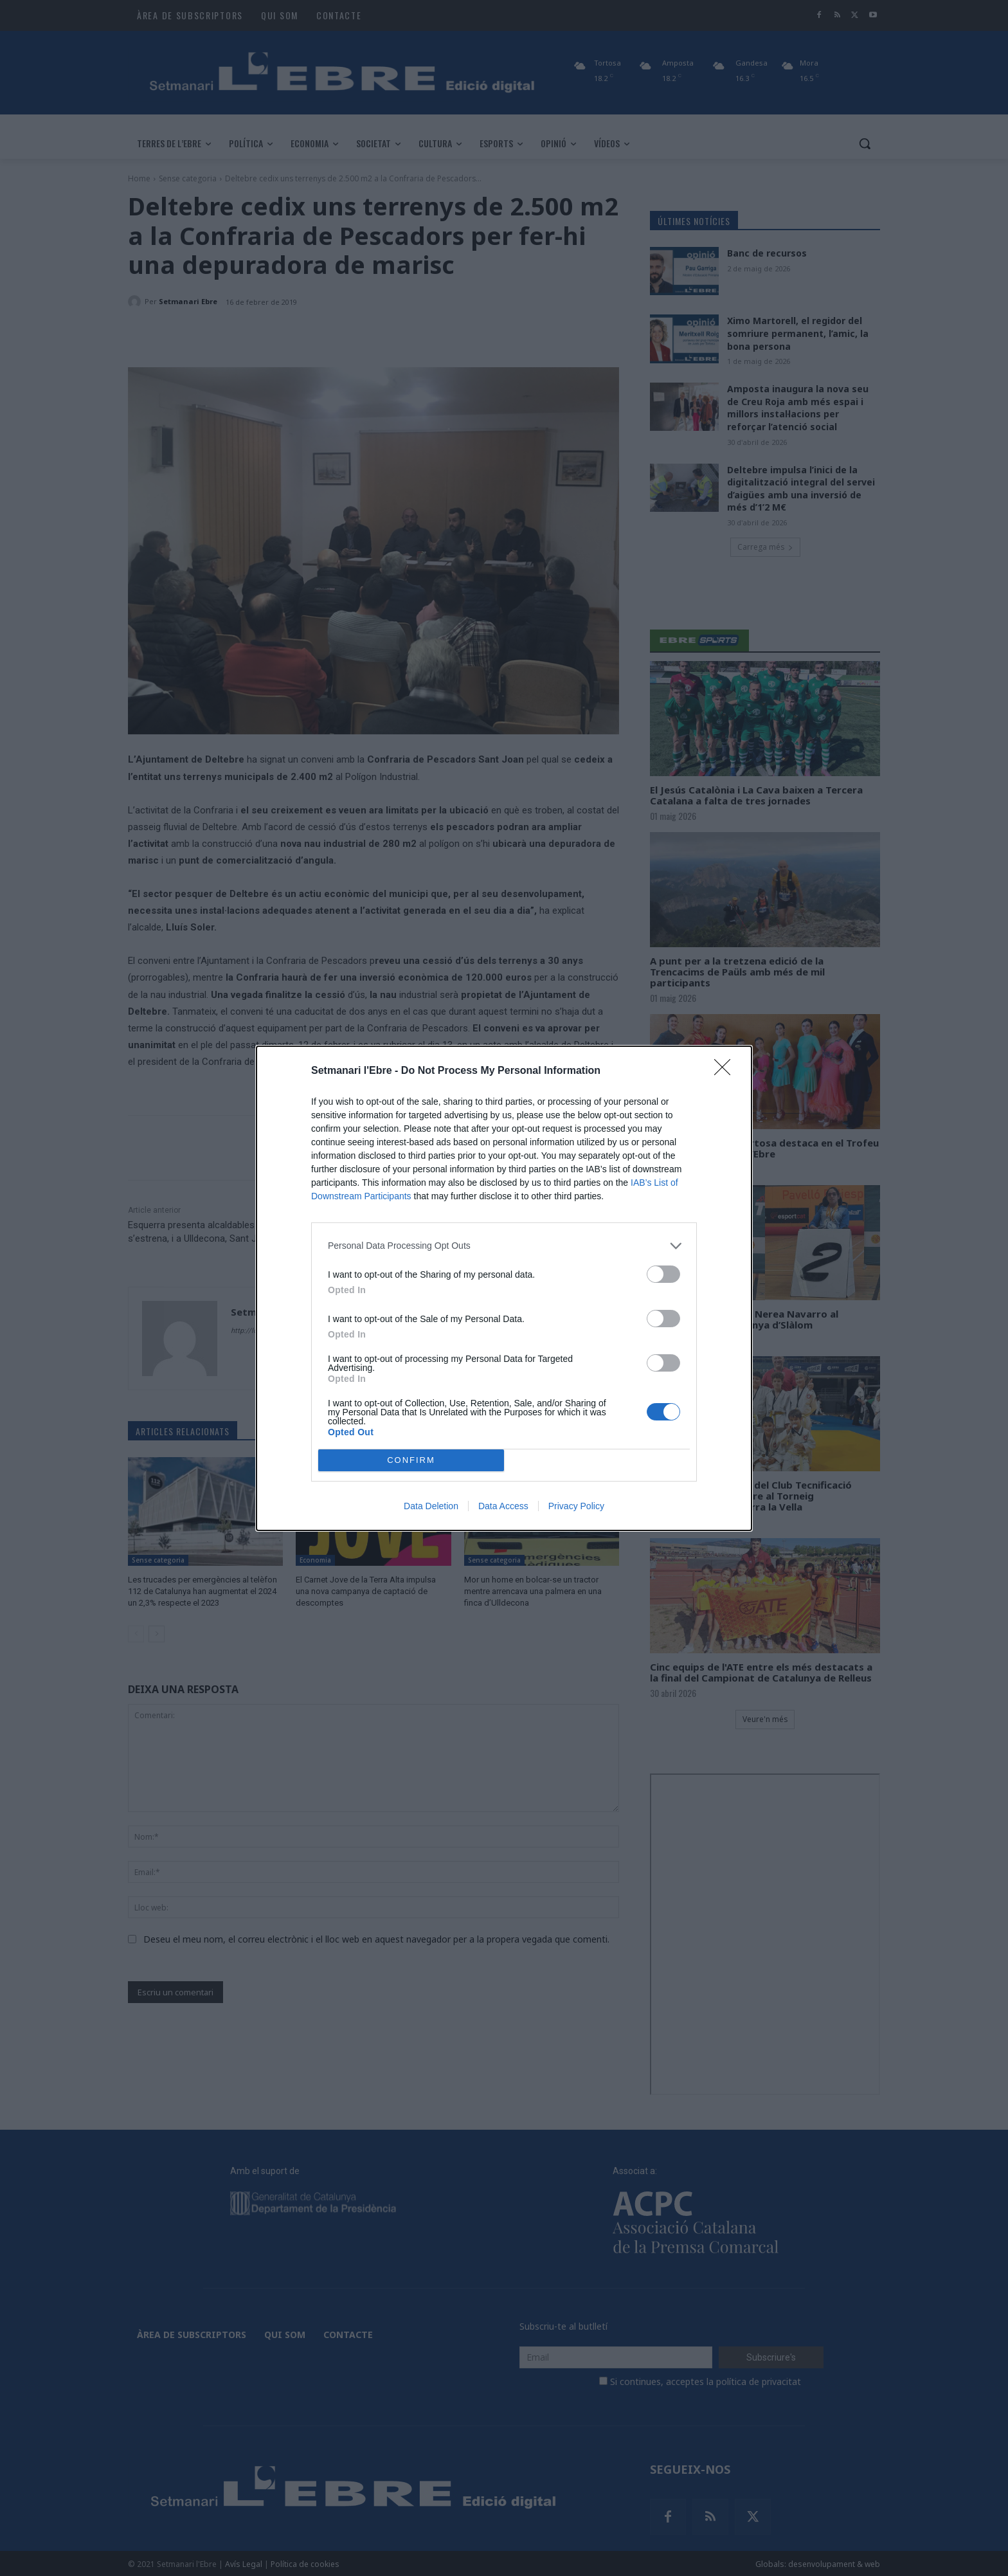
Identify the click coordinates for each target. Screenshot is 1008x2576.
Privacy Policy (576, 1506)
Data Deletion (431, 1506)
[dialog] (504, 1288)
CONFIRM (411, 1460)
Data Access (503, 1506)
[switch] (663, 1274)
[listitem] (504, 1246)
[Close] (726, 1071)
